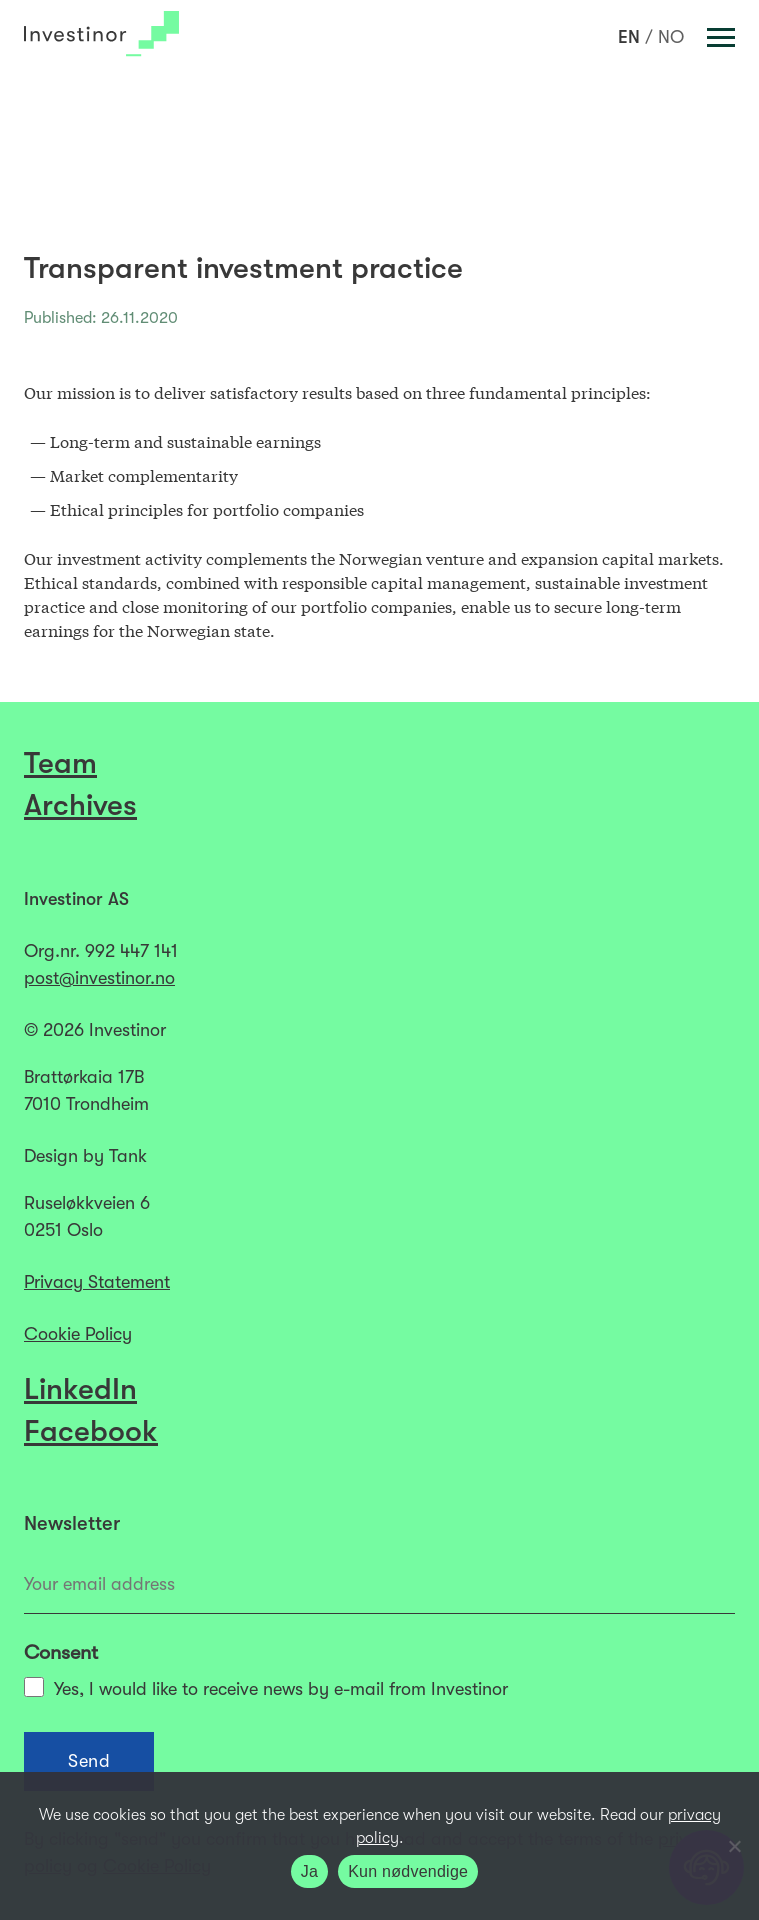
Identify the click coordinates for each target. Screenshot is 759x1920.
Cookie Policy (78, 1334)
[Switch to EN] (629, 37)
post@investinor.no (99, 978)
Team (60, 763)
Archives (80, 805)
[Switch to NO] (671, 37)
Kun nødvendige (408, 1871)
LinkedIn (80, 1389)
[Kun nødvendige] (734, 1846)
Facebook (91, 1431)
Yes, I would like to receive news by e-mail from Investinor (266, 1688)
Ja (309, 1871)
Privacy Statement (97, 1282)
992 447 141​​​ (131, 951)
